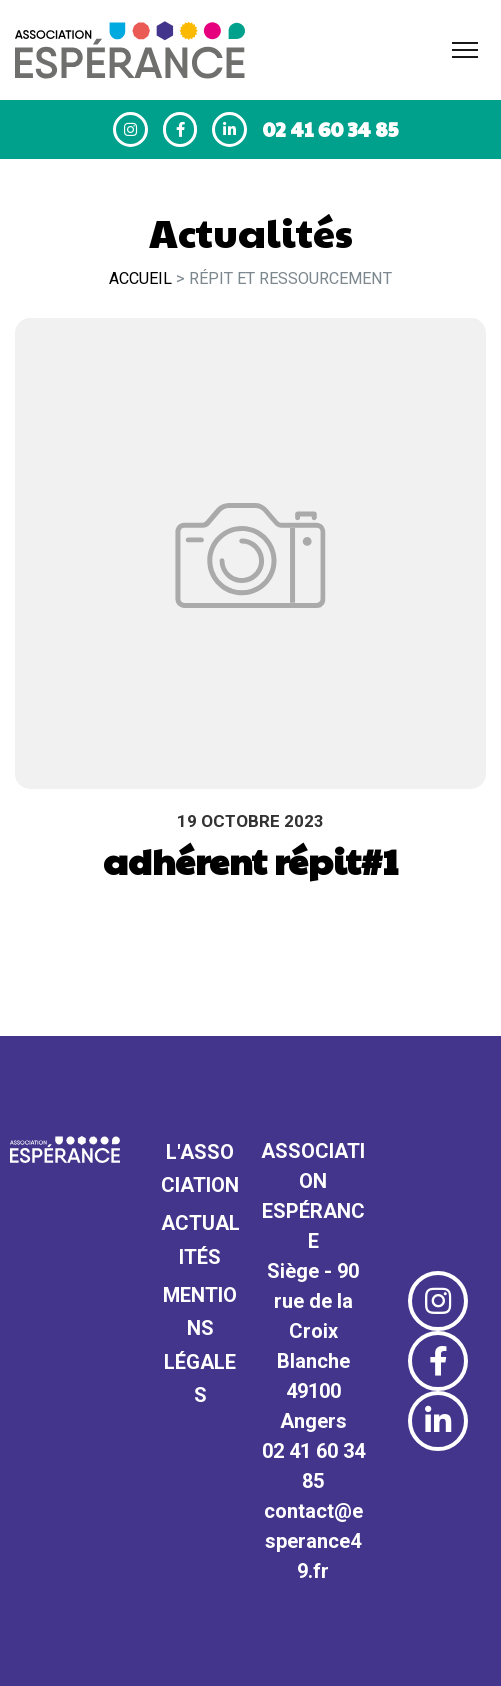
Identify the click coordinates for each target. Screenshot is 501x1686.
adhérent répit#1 (250, 860)
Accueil (140, 278)
